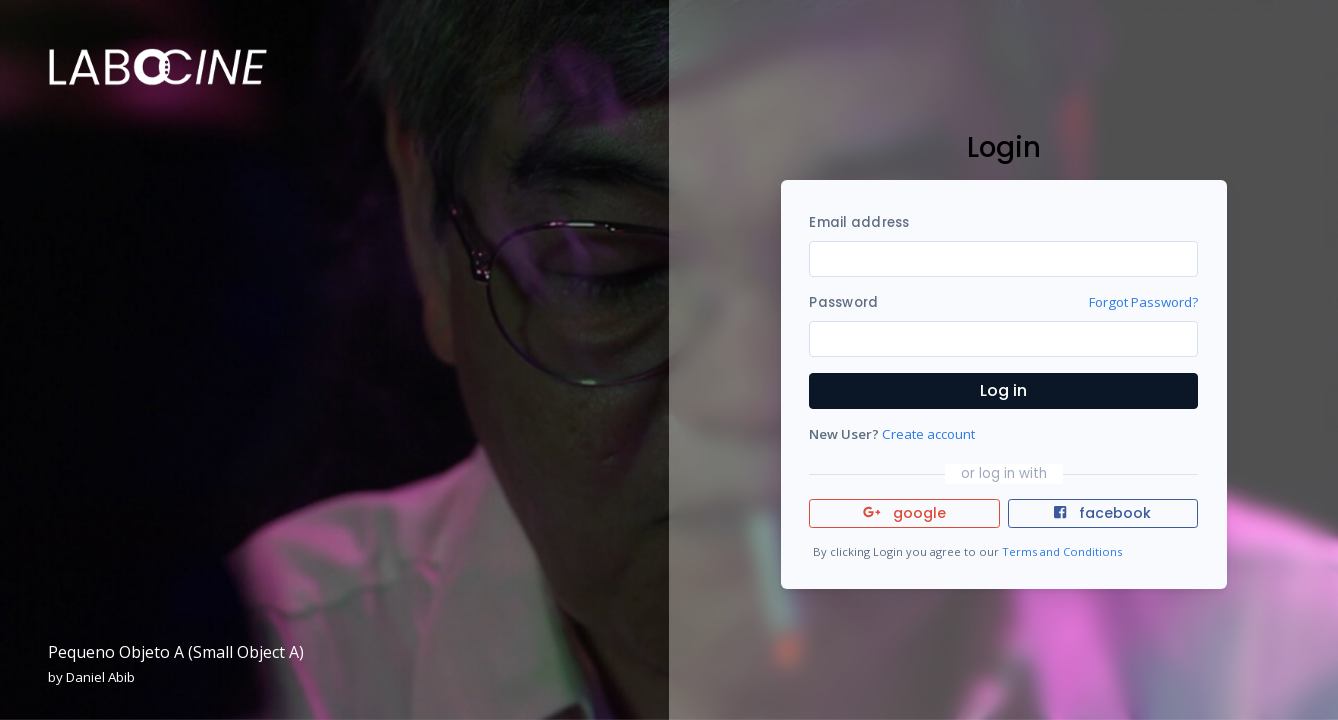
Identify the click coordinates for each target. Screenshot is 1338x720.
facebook (1102, 513)
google (904, 513)
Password (843, 302)
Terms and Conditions (1062, 551)
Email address (859, 222)
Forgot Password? (1143, 302)
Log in (1003, 390)
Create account (928, 434)
